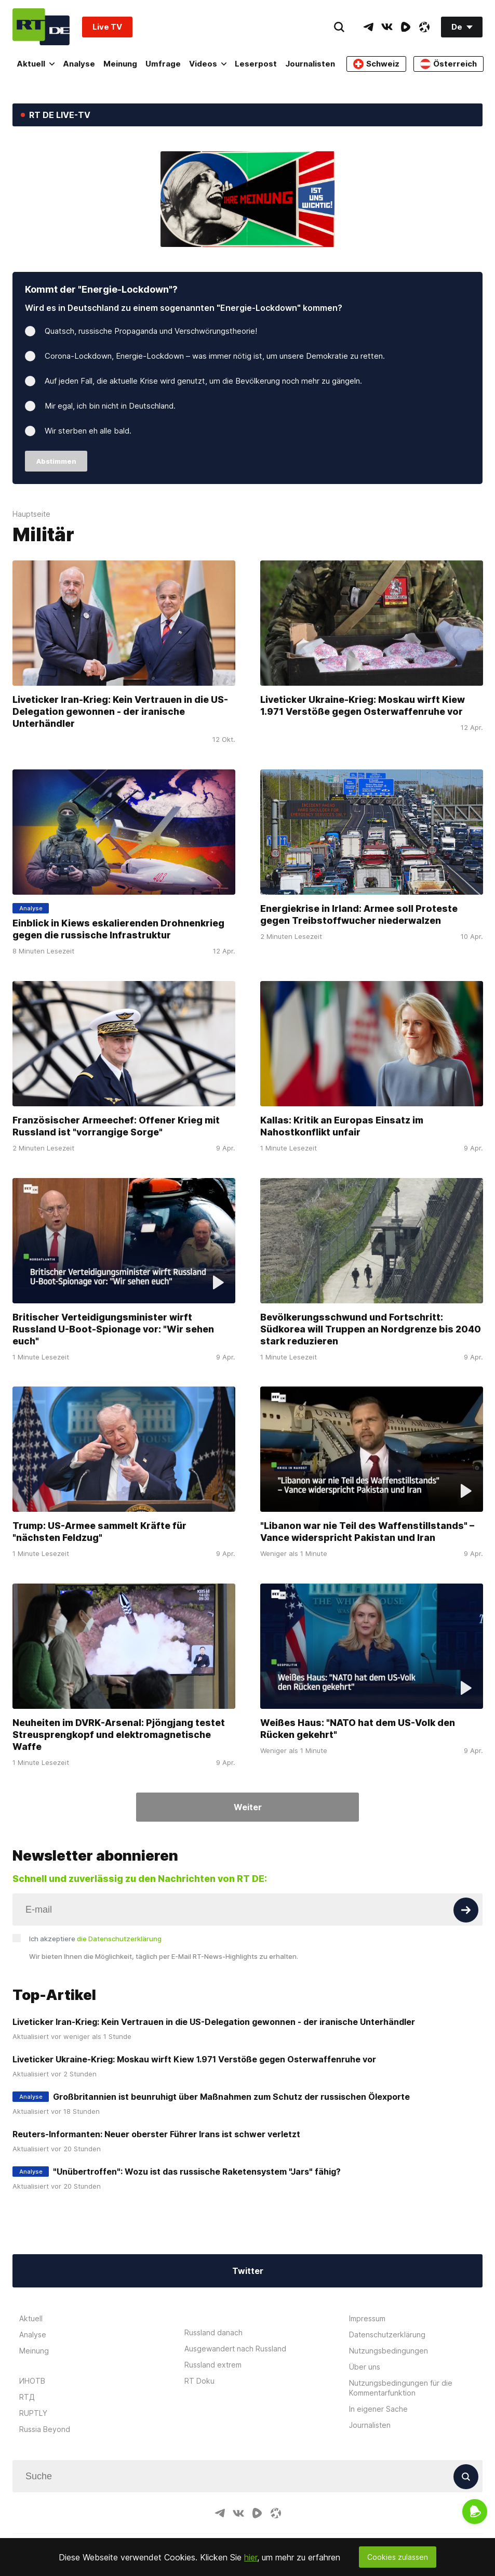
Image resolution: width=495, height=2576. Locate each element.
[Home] (41, 26)
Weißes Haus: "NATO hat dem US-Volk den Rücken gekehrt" (357, 1728)
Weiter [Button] (248, 1807)
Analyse (79, 64)
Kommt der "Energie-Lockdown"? (101, 289)
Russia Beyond (44, 2429)
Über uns (364, 2366)
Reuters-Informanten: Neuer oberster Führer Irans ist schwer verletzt (156, 2134)
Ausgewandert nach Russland (235, 2348)
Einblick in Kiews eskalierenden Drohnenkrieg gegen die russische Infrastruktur (118, 929)
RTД (27, 2396)
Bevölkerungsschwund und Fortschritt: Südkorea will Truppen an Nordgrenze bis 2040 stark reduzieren (370, 1329)
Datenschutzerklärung (387, 2334)
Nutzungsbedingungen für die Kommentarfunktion (400, 2387)
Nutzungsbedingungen (388, 2350)
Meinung (120, 64)
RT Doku (199, 2380)
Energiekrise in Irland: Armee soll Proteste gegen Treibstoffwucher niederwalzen (359, 914)
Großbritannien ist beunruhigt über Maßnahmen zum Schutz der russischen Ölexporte (231, 2096)
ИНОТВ (32, 2380)
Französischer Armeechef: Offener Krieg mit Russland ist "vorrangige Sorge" (116, 1126)
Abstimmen (56, 461)
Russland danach (213, 2332)
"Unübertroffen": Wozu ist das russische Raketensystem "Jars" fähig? (197, 2171)
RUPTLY (33, 2413)
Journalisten (310, 64)
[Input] (247, 1909)
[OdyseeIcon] (424, 27)
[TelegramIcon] (368, 27)
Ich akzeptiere (95, 1938)
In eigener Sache (378, 2408)
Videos (207, 64)
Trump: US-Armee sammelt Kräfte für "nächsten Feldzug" (99, 1531)
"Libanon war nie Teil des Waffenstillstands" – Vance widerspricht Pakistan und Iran (367, 1531)
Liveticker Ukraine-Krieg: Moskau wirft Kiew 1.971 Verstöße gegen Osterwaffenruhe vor (362, 705)
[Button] (465, 1910)
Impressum (367, 2318)
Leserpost (256, 64)
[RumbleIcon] (405, 27)
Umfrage (163, 64)
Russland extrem (213, 2364)
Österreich (448, 64)
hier (250, 2557)
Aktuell (36, 64)
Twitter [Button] (247, 2271)
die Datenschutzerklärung (119, 1938)
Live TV (107, 27)
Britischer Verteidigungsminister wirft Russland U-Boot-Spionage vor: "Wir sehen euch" (113, 1329)
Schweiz (376, 64)
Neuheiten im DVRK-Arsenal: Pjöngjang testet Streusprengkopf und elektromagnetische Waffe (118, 1734)
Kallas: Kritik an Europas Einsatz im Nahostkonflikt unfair (341, 1126)
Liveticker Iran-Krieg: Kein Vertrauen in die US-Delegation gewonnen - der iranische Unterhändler (120, 711)
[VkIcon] (387, 27)
